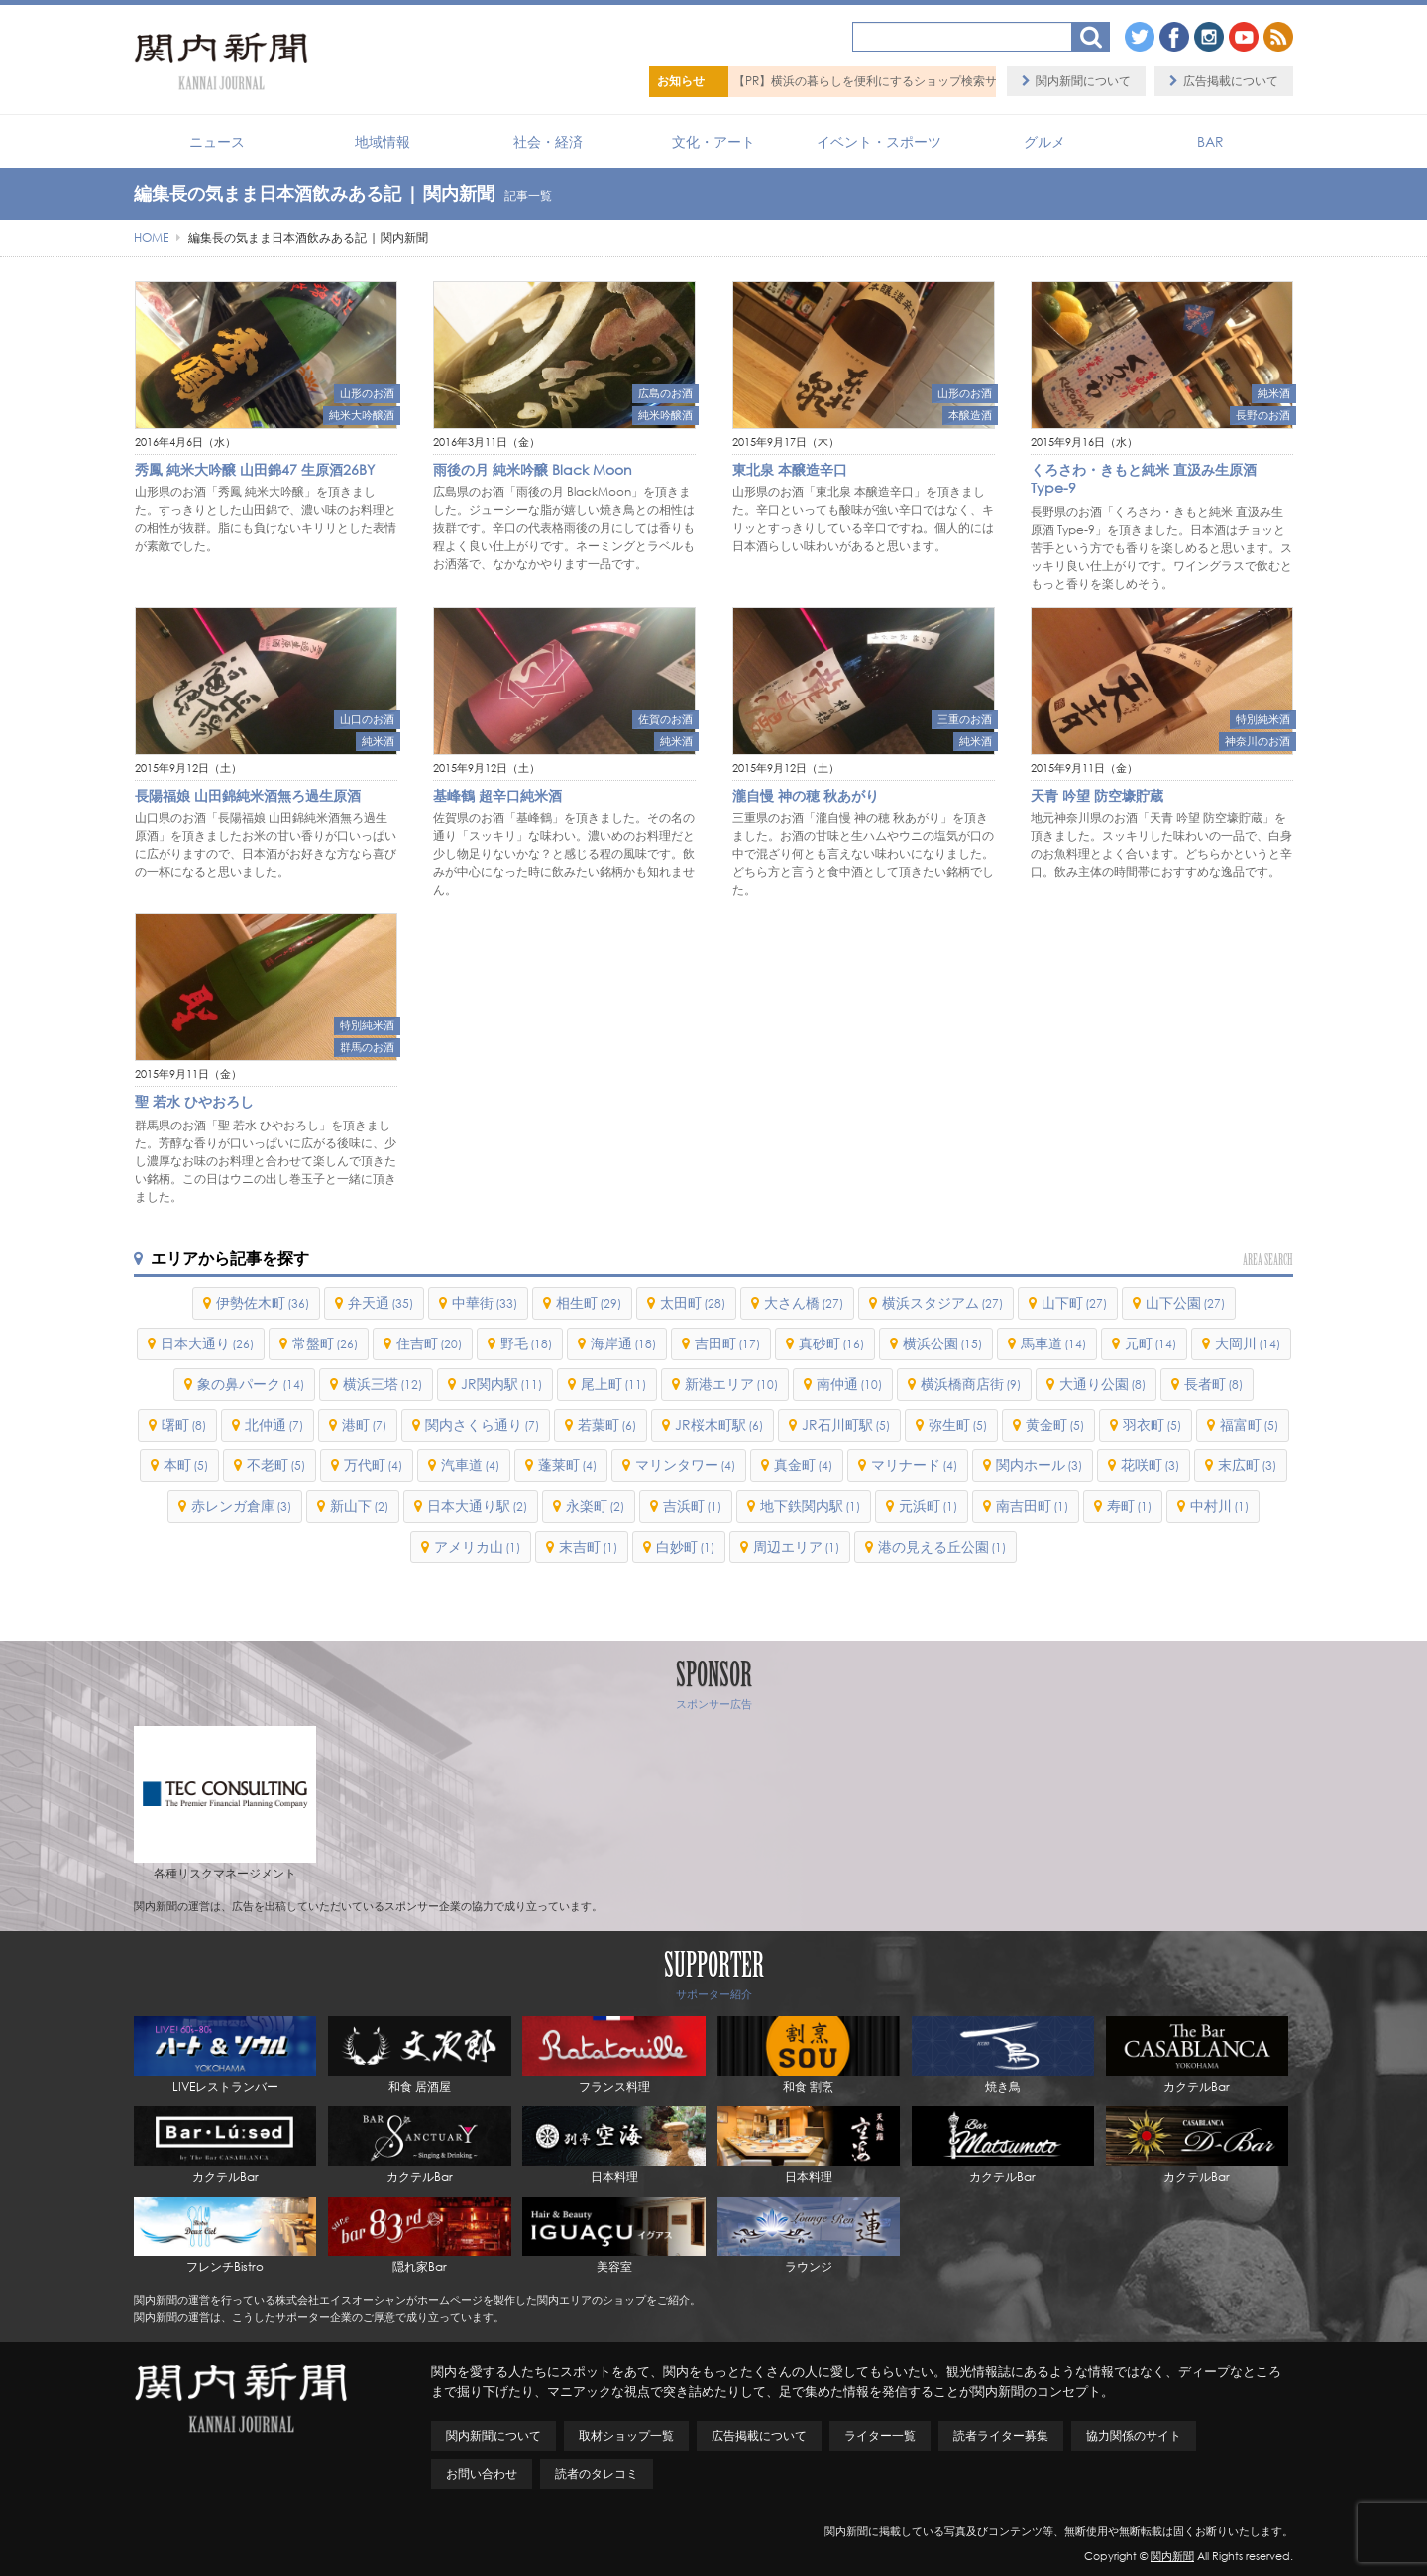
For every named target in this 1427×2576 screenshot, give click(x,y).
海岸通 (623, 1343)
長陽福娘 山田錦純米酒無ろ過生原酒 (248, 795)
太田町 (692, 1302)
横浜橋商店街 (971, 1383)
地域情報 (382, 141)
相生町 (588, 1302)
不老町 (276, 1464)
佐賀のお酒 (665, 719)
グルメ (1044, 141)
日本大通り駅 (477, 1505)
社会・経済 (548, 141)
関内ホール (1039, 1464)
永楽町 (595, 1505)
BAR (1210, 141)
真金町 (803, 1464)
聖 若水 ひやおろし (194, 1101)
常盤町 (325, 1343)
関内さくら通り (482, 1424)
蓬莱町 (567, 1464)
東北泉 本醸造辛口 (789, 469)
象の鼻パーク (250, 1383)
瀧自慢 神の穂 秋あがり (805, 795)
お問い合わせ (481, 2473)
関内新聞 (1172, 2556)
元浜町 (928, 1505)
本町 (186, 1464)
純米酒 (1274, 393)
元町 (1150, 1343)
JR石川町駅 (846, 1424)
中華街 (484, 1302)
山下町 (1074, 1302)
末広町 (1247, 1464)
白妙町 (685, 1546)
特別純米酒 (1263, 719)
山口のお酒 (367, 719)
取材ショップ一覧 (626, 2435)
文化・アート (713, 141)
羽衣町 (1152, 1424)
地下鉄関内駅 (810, 1505)
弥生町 (958, 1424)
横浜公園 (942, 1343)
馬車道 (1053, 1343)
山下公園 (1185, 1302)
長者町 (1213, 1383)
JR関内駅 (501, 1383)
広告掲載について (1230, 80)
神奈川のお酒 (1257, 741)
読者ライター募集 (1000, 2435)
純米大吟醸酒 (361, 415)
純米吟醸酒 (665, 415)
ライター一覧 (880, 2435)
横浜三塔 (382, 1383)
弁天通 (380, 1302)
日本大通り (207, 1343)
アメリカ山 (477, 1546)
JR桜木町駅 (719, 1424)
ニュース (217, 141)
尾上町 (613, 1383)
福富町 (1249, 1424)
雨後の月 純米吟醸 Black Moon (532, 469)
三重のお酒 (964, 719)
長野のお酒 (1263, 415)
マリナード (914, 1464)
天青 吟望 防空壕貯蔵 (1097, 795)
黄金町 (1055, 1424)
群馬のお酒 (367, 1047)
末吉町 (588, 1546)
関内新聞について (1083, 80)
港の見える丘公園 (942, 1546)
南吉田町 (1032, 1505)
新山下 (359, 1505)
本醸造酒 (970, 415)
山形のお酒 (367, 393)
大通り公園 (1102, 1383)
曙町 (184, 1424)
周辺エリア (796, 1546)
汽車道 (470, 1464)
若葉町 (607, 1424)
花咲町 (1150, 1464)
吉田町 (727, 1343)
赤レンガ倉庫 (241, 1505)
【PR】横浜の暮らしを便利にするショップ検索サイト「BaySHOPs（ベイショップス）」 (970, 80)
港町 (364, 1424)
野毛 (526, 1343)
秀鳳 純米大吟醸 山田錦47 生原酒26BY (255, 469)
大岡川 (1247, 1343)
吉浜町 (692, 1505)
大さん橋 (803, 1302)
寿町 (1129, 1505)
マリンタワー (685, 1464)
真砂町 (831, 1343)
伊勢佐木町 (262, 1302)
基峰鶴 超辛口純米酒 (497, 795)
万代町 (373, 1464)
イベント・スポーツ (879, 141)
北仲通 (274, 1424)
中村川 (1219, 1505)
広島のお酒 (665, 393)
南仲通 (849, 1383)
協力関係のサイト (1133, 2435)
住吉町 (429, 1343)
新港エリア (731, 1383)
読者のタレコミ (596, 2473)
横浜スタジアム (942, 1302)
